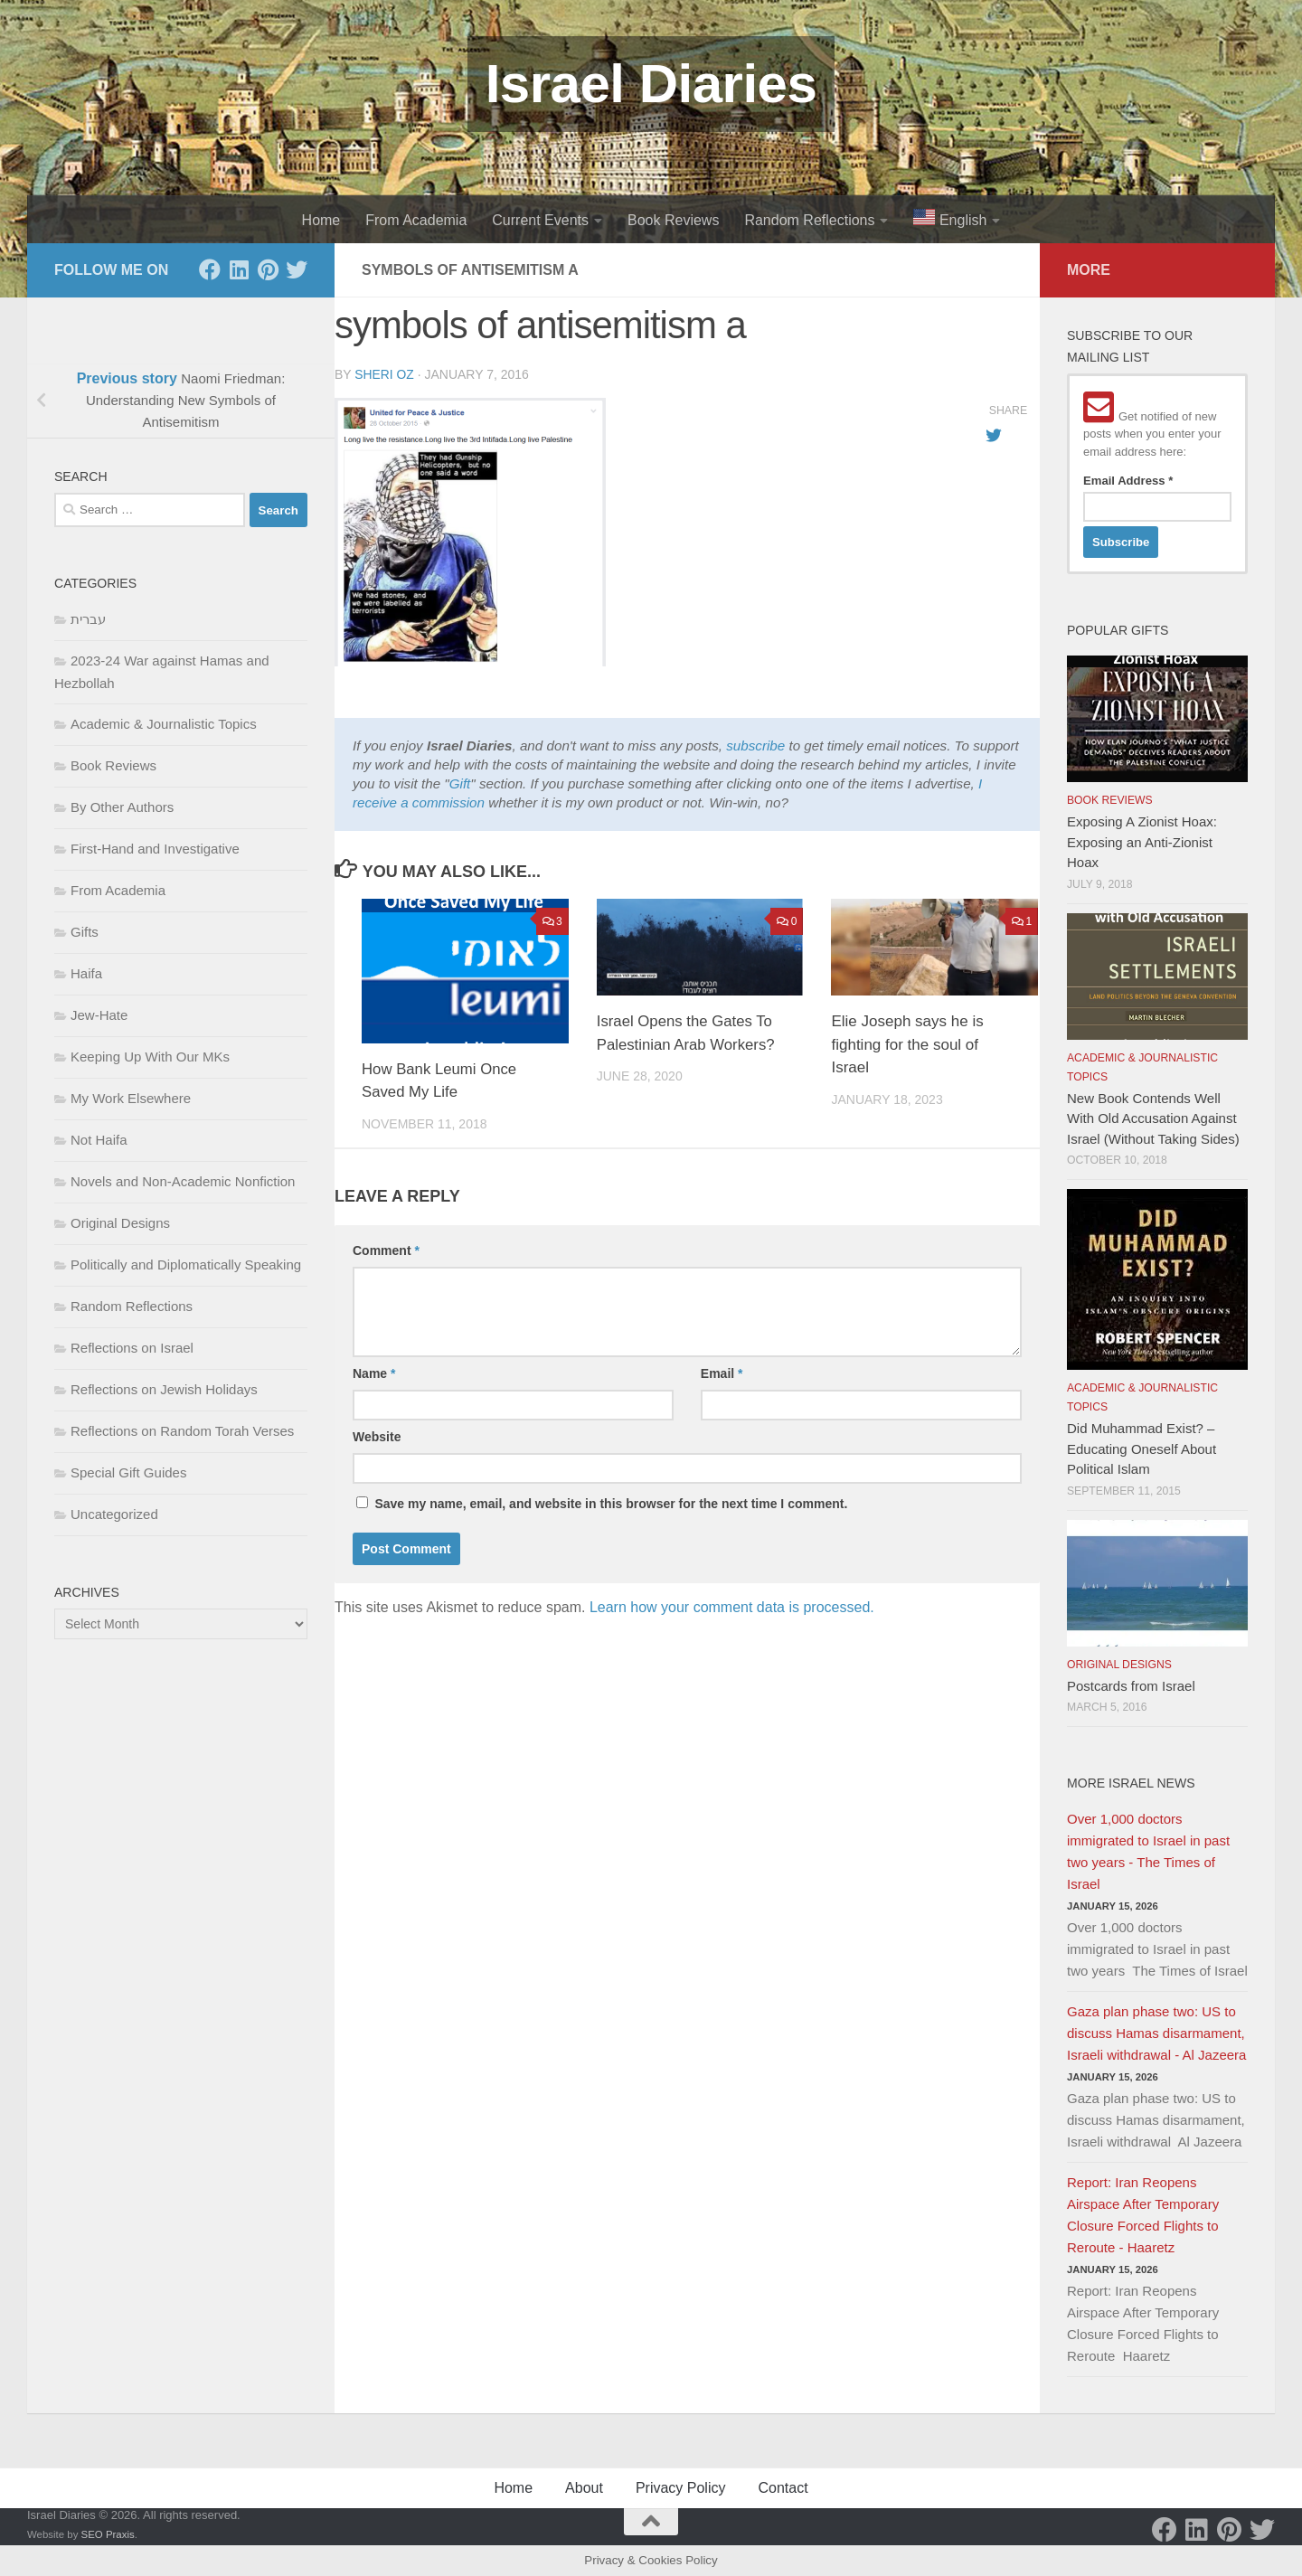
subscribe (755, 745)
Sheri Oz (384, 374)
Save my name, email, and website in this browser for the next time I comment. (610, 1503)
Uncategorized (114, 1514)
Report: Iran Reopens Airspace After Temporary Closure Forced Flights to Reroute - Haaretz (1143, 2215)
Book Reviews (673, 220)
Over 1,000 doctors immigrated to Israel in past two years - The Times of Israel (1148, 1851)
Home (321, 220)
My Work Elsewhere (131, 1098)
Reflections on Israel (132, 1347)
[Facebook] (210, 269)
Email (722, 1373)
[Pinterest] (267, 269)
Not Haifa (99, 1139)
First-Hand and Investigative (155, 848)
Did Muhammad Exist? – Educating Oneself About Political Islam (1141, 1448)
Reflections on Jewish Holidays (164, 1389)
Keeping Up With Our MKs (150, 1056)
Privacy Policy (681, 2488)
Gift (460, 783)
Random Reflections (809, 220)
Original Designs (120, 1223)
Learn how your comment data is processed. (732, 1607)
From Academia (416, 220)
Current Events (540, 220)
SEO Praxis (108, 2534)
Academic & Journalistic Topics (164, 723)
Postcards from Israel (1131, 1686)
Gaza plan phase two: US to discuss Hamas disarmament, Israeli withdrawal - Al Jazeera (1156, 2033)
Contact (782, 2488)
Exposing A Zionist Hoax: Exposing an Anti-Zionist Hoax (1142, 842)
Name (374, 1373)
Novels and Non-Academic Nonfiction (183, 1181)
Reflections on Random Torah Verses (182, 1431)
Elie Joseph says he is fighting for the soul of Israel (907, 1044)
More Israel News (1131, 1783)
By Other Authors (122, 807)
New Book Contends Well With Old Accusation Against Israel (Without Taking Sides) (1153, 1118)
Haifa (86, 973)
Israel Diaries (651, 83)
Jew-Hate (99, 1015)
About (584, 2488)
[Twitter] (296, 269)
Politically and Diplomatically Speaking (186, 1264)
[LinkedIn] (239, 269)
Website (377, 1437)
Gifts (85, 931)
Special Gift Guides (128, 1472)
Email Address (1128, 480)
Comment (386, 1250)
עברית (88, 619)
